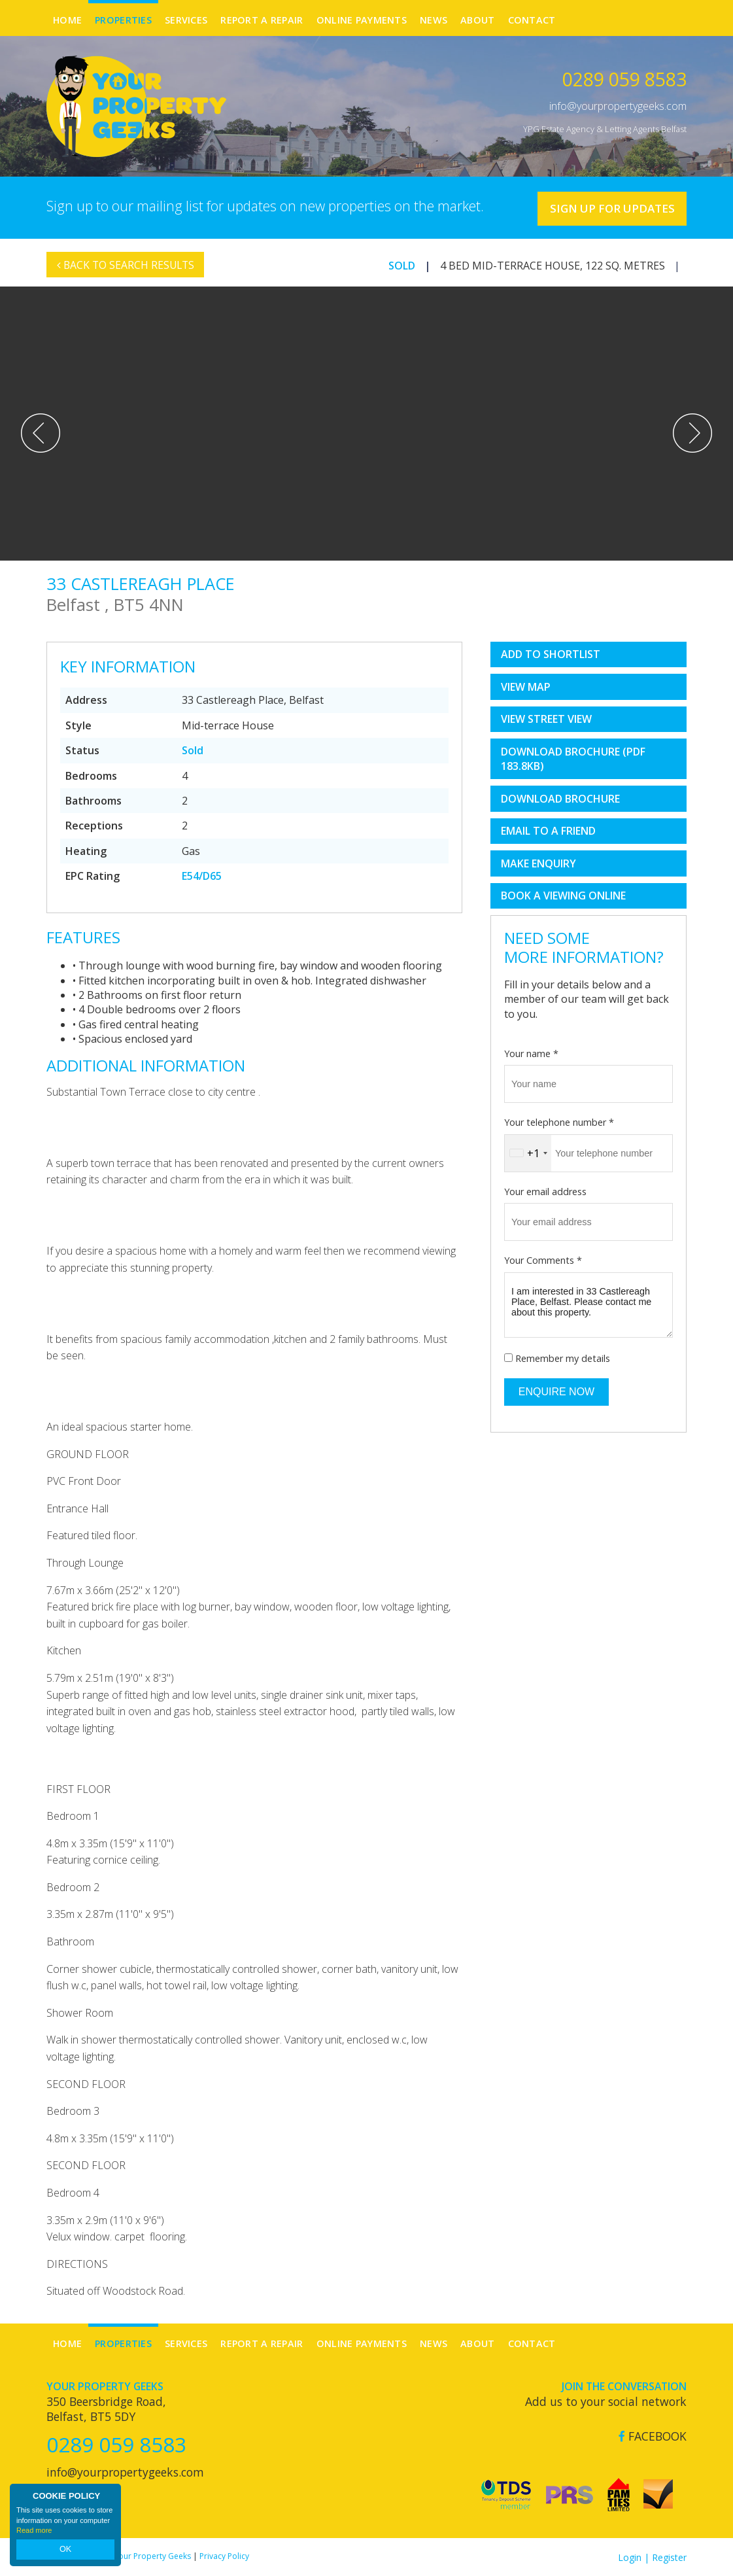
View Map (526, 686)
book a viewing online (563, 895)
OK (65, 2550)
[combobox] (528, 1152)
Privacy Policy (224, 2555)
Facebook (653, 2435)
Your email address (545, 1191)
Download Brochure (560, 798)
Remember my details (562, 1357)
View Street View (546, 719)
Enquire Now (556, 1391)
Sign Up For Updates (608, 207)
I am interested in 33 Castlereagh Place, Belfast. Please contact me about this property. (588, 1304)
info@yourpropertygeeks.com (618, 106)
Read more (34, 2533)
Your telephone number (559, 1122)
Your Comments (543, 1259)
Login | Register (652, 2556)
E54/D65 (202, 875)
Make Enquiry (538, 863)
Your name (531, 1053)
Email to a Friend (548, 831)
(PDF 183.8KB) (573, 758)
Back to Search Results (126, 271)
